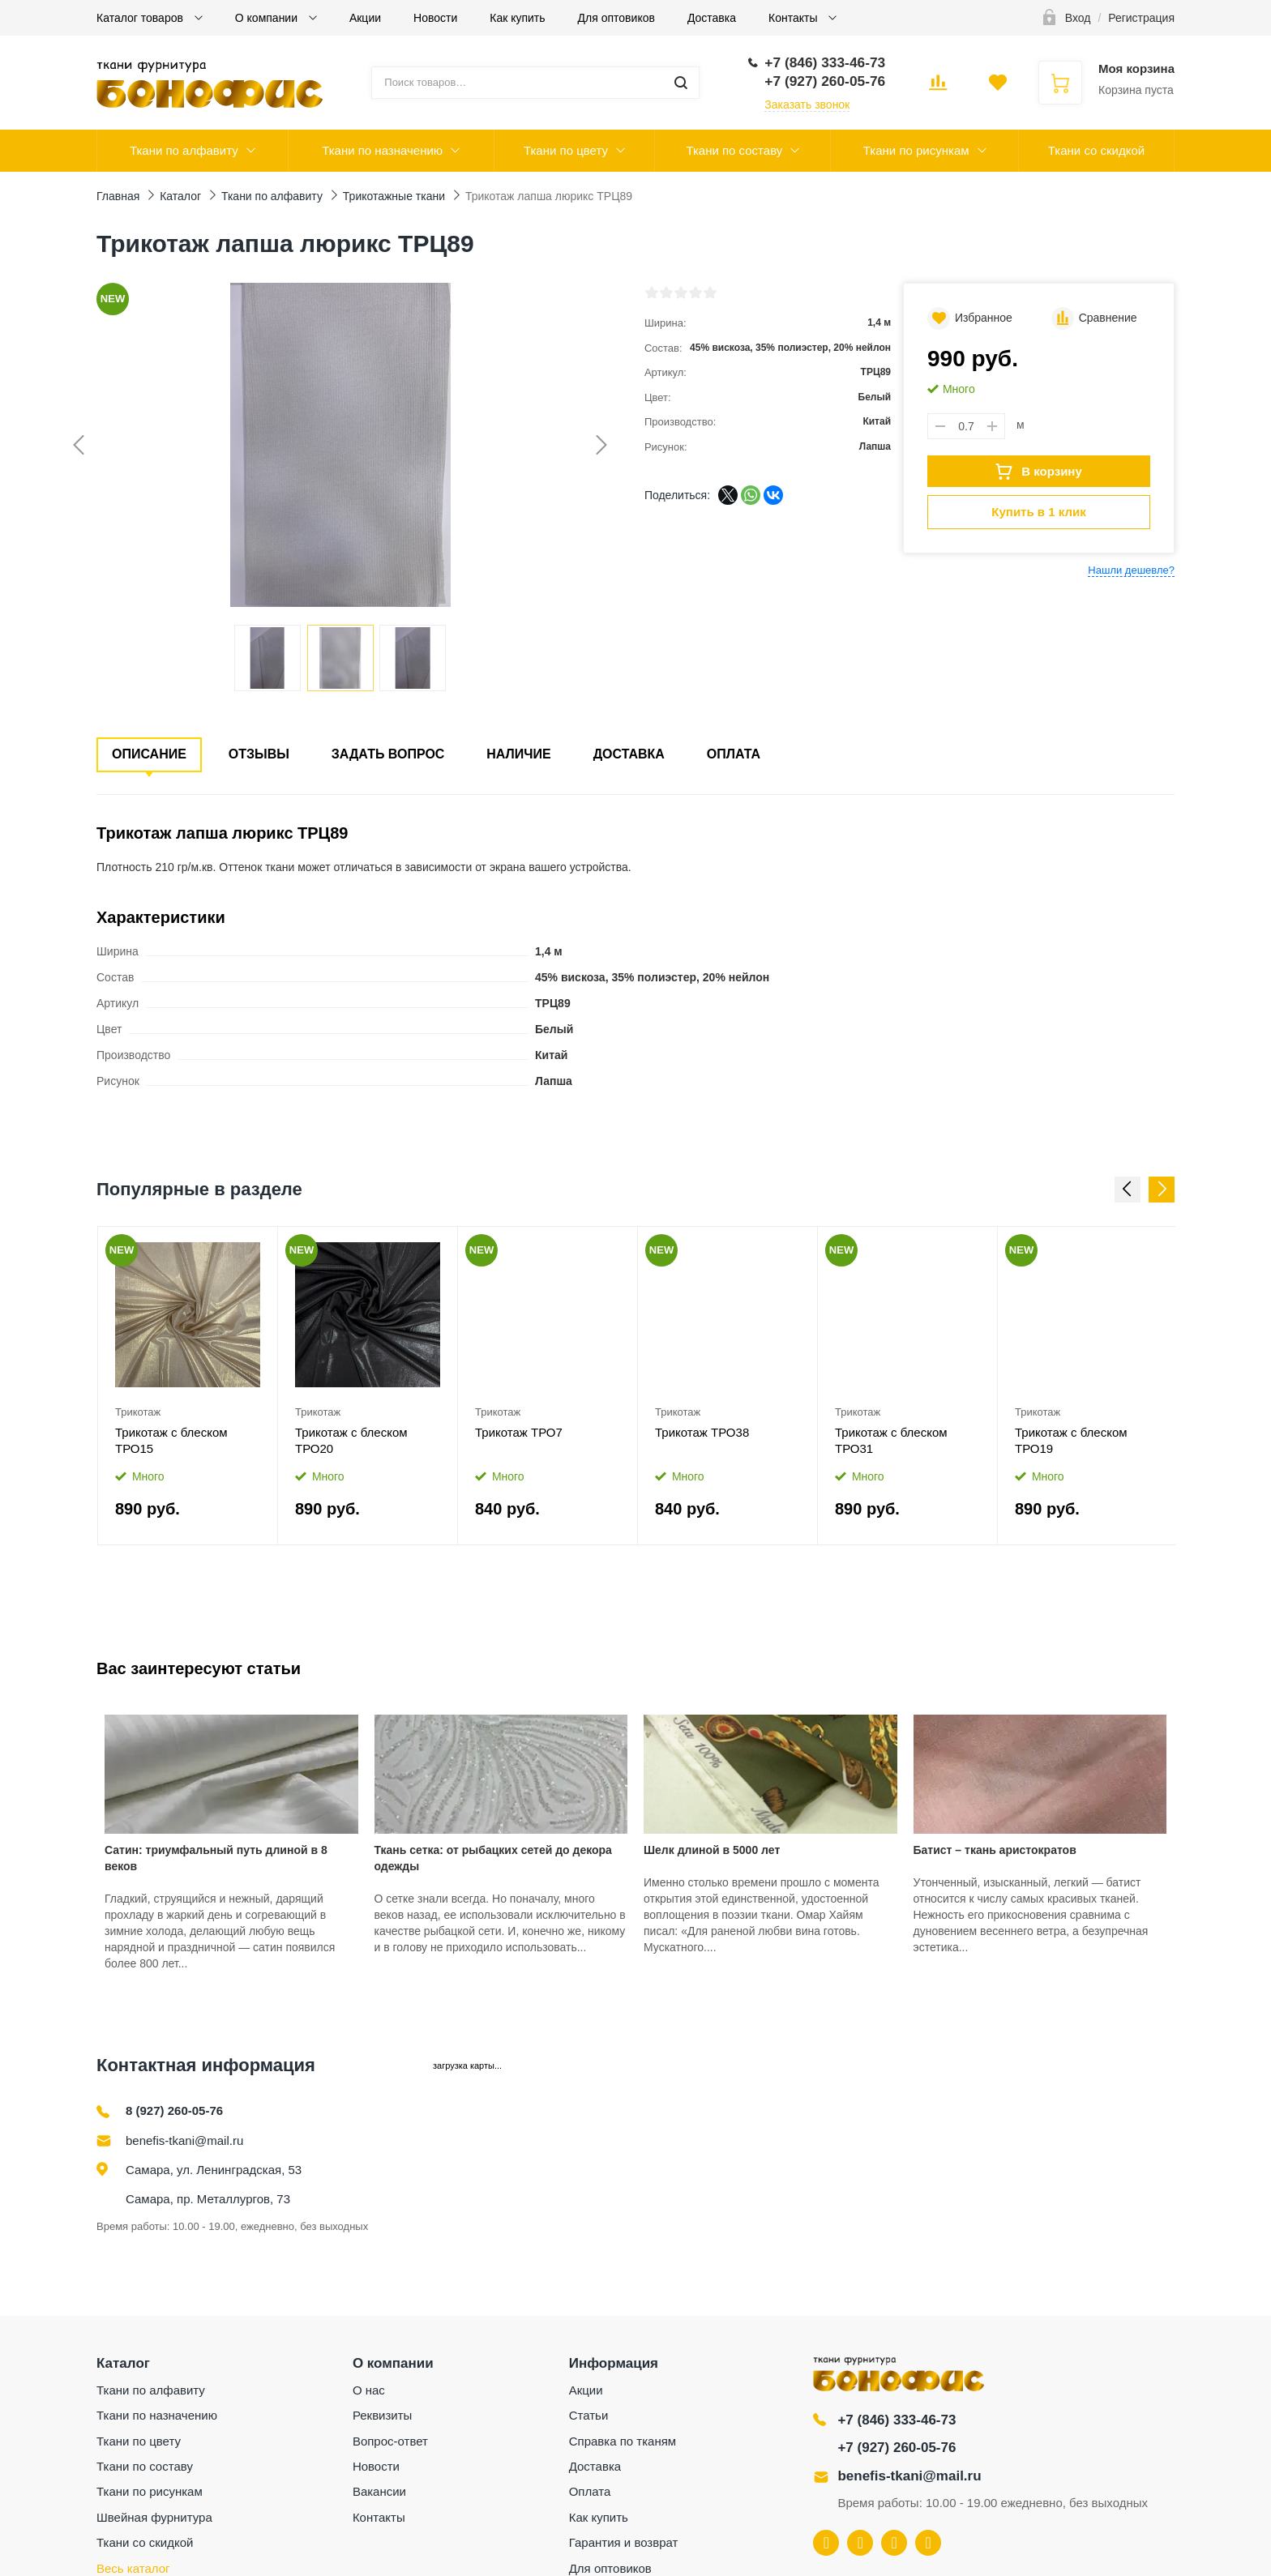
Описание (149, 754)
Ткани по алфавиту (184, 150)
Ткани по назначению (382, 150)
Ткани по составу (734, 150)
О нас (369, 2390)
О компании (268, 17)
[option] (188, 1385)
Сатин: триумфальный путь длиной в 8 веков (216, 1858)
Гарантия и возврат (623, 2542)
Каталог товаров (141, 17)
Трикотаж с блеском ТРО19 (1071, 1440)
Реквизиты (383, 2415)
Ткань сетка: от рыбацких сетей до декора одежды (493, 1858)
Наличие (518, 754)
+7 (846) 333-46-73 (896, 2420)
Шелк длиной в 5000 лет (712, 1849)
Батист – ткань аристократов (995, 1849)
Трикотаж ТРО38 (702, 1432)
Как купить (517, 17)
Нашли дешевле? (1131, 570)
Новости (435, 17)
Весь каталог (133, 2568)
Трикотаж (137, 1412)
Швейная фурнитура (154, 2517)
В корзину (1038, 472)
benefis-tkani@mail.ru (184, 2140)
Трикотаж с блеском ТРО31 (891, 1440)
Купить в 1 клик (1038, 512)
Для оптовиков (616, 17)
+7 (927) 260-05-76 (896, 2447)
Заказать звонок (806, 104)
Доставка (711, 17)
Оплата (733, 754)
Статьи (589, 2415)
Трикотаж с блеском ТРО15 (171, 1440)
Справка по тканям (622, 2441)
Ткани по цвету (566, 150)
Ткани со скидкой (1096, 150)
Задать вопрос (388, 754)
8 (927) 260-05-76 (174, 2110)
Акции (365, 17)
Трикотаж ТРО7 (519, 1432)
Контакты (794, 17)
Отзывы (259, 754)
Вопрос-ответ (390, 2441)
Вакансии (379, 2491)
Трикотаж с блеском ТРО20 (351, 1440)
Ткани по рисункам (916, 150)
